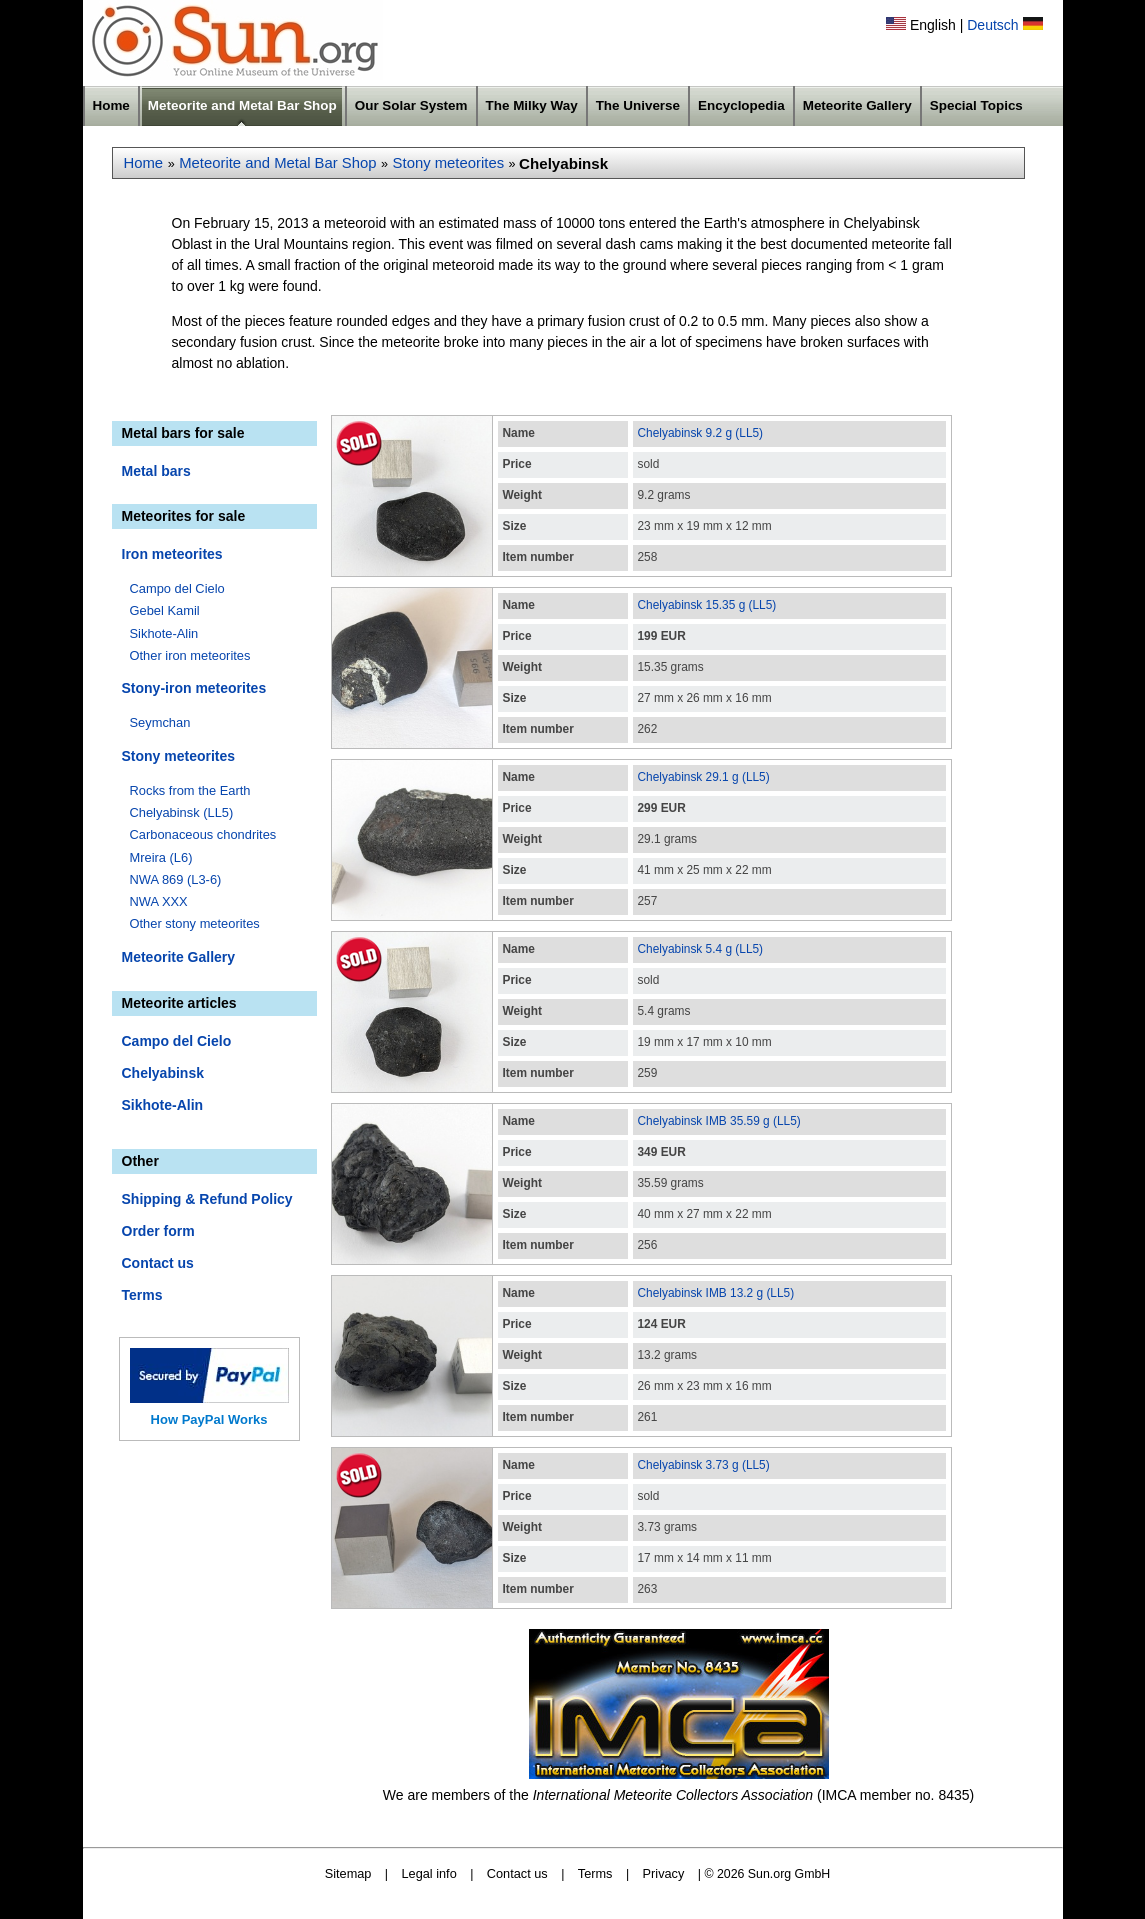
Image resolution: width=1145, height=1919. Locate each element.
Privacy (664, 1873)
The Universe (638, 105)
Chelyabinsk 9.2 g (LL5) (701, 433)
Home (111, 105)
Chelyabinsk (163, 1073)
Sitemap (348, 1873)
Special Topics (976, 105)
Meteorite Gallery (857, 105)
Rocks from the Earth (190, 790)
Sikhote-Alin (164, 633)
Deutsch (992, 25)
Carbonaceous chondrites (203, 834)
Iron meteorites (172, 554)
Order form (158, 1231)
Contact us (158, 1263)
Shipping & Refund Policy (207, 1199)
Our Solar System (411, 105)
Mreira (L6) (161, 857)
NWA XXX (159, 901)
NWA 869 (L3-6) (176, 879)
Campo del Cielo (177, 588)
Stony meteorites (449, 163)
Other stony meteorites (195, 923)
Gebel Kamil (165, 610)
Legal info (429, 1873)
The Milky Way (532, 105)
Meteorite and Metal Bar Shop (242, 105)
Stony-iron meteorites (194, 688)
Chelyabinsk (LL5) (182, 812)
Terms (142, 1295)
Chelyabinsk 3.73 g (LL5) (704, 1465)
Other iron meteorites (190, 655)
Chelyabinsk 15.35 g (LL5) (707, 605)
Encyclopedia (741, 105)
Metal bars (156, 471)
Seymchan (160, 722)
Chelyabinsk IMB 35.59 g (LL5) (719, 1121)
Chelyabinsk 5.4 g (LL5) (701, 949)
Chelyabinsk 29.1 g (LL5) (704, 777)
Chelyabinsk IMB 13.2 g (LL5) (716, 1293)
